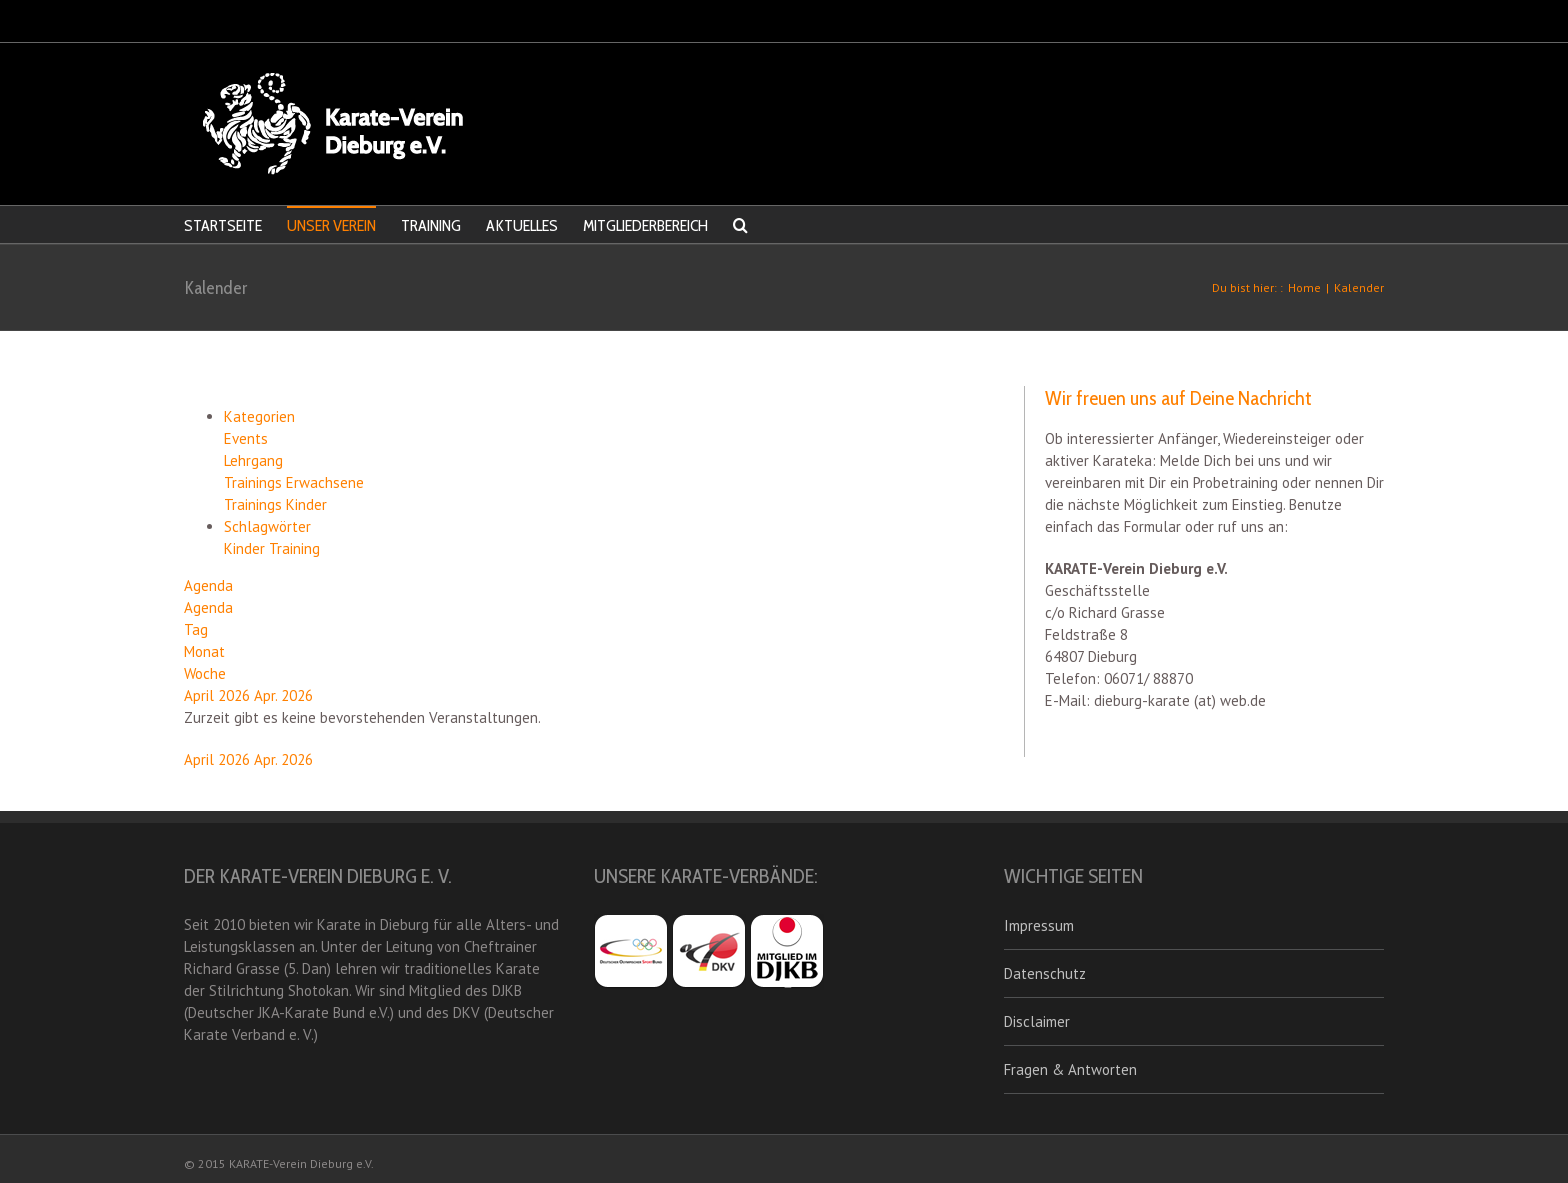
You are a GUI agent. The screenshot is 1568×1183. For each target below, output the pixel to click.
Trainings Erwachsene (294, 482)
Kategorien (259, 416)
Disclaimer (1037, 1021)
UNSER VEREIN (331, 225)
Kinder (246, 548)
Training (294, 548)
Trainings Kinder (275, 504)
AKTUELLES (522, 225)
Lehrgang (253, 460)
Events (246, 438)
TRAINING (431, 225)
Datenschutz (1045, 973)
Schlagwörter (267, 526)
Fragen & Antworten (1070, 1069)
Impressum (1039, 925)
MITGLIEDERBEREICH (645, 225)
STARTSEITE (223, 225)
